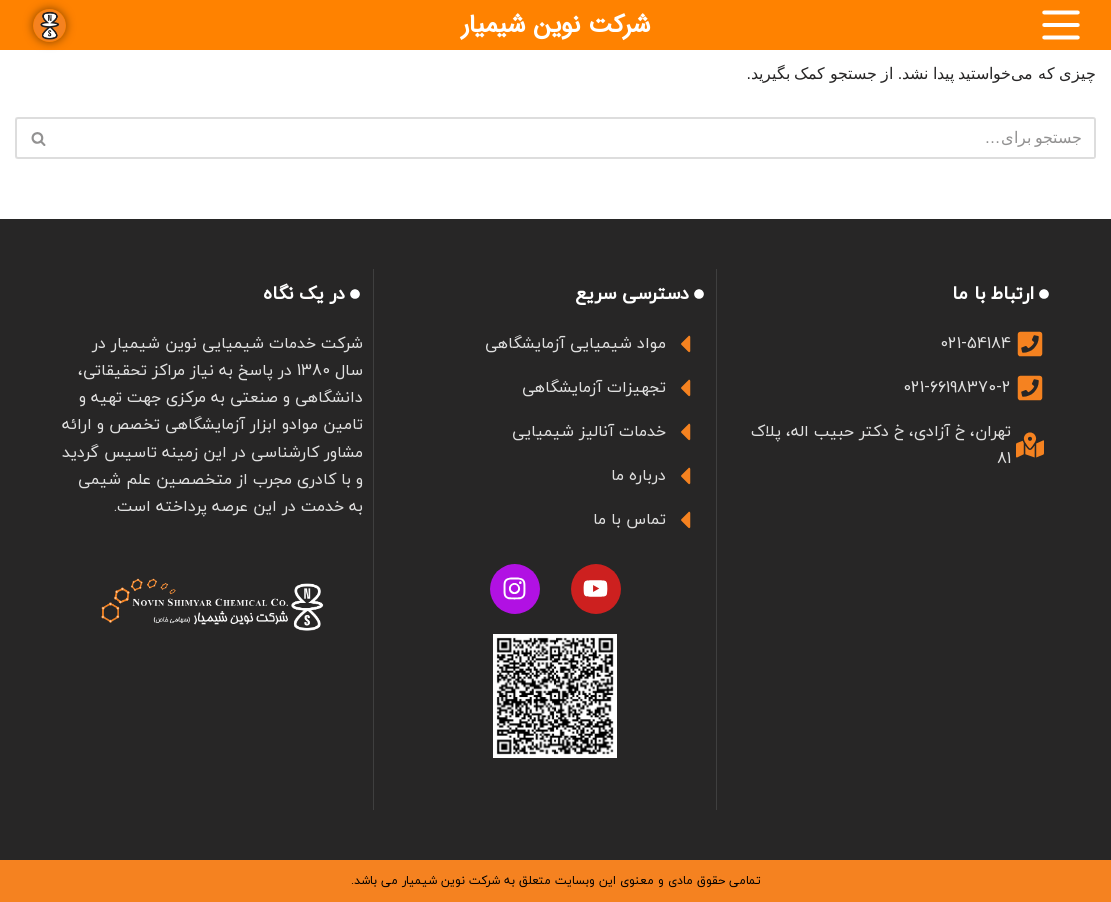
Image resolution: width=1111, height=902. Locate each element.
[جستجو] (578, 138)
